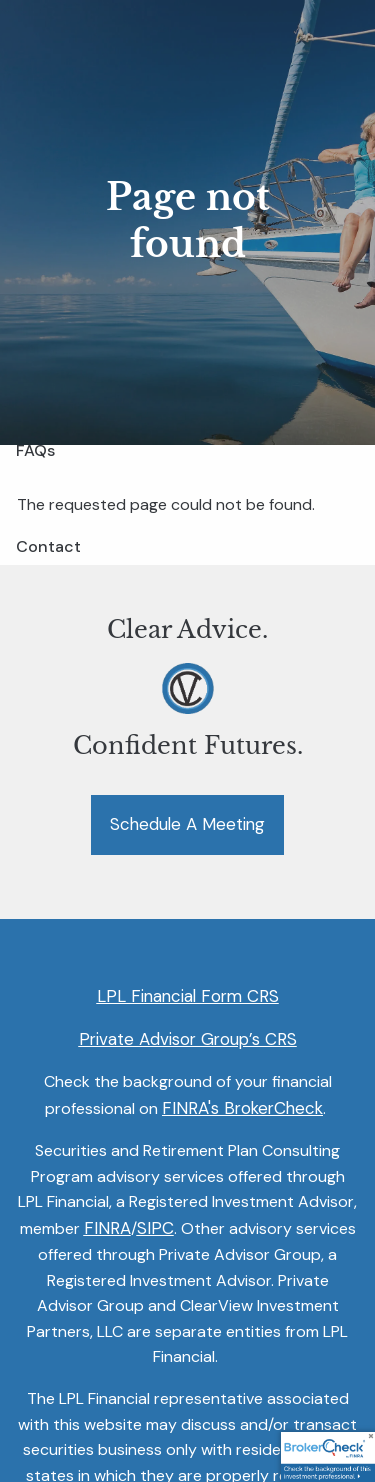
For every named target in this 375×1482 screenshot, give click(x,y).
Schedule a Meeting (187, 825)
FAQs (35, 450)
